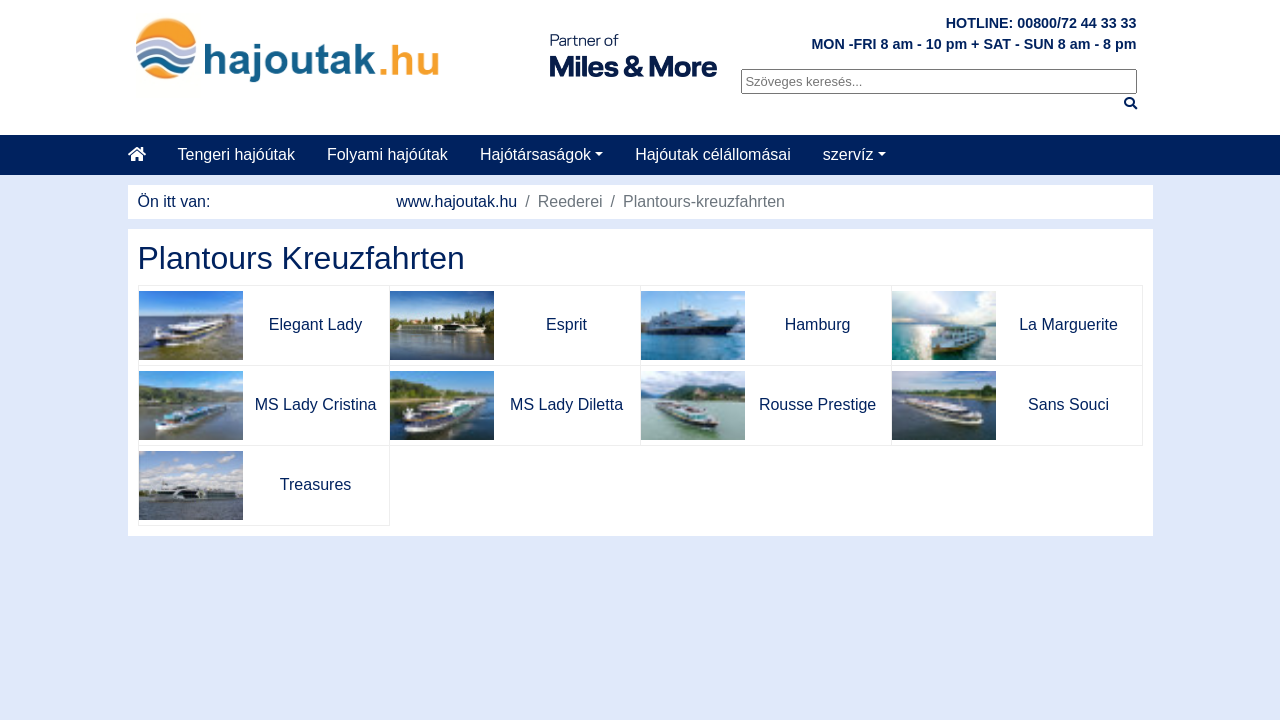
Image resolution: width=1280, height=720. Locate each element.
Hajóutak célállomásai (713, 154)
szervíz (848, 154)
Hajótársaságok (535, 154)
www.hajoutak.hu (456, 201)
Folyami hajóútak (387, 154)
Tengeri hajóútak (236, 154)
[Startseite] (145, 155)
